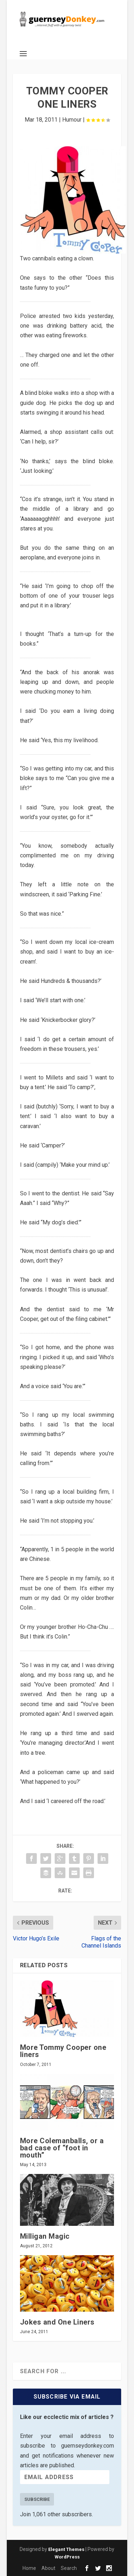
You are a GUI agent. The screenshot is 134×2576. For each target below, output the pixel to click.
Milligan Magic (45, 2236)
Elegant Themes (66, 2549)
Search (69, 2568)
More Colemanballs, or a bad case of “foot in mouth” (62, 2147)
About (48, 2568)
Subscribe (37, 2499)
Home (29, 2568)
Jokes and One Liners (57, 2322)
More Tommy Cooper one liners (63, 2051)
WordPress (67, 2557)
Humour (71, 119)
